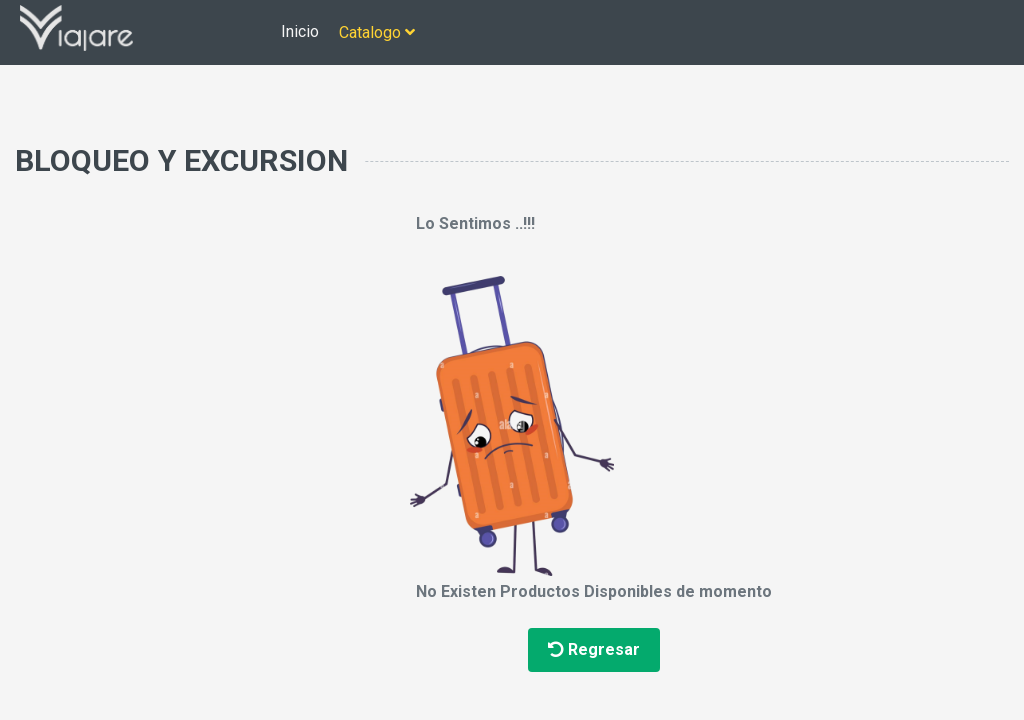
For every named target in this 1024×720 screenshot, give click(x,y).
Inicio (300, 31)
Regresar (594, 649)
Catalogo (377, 32)
